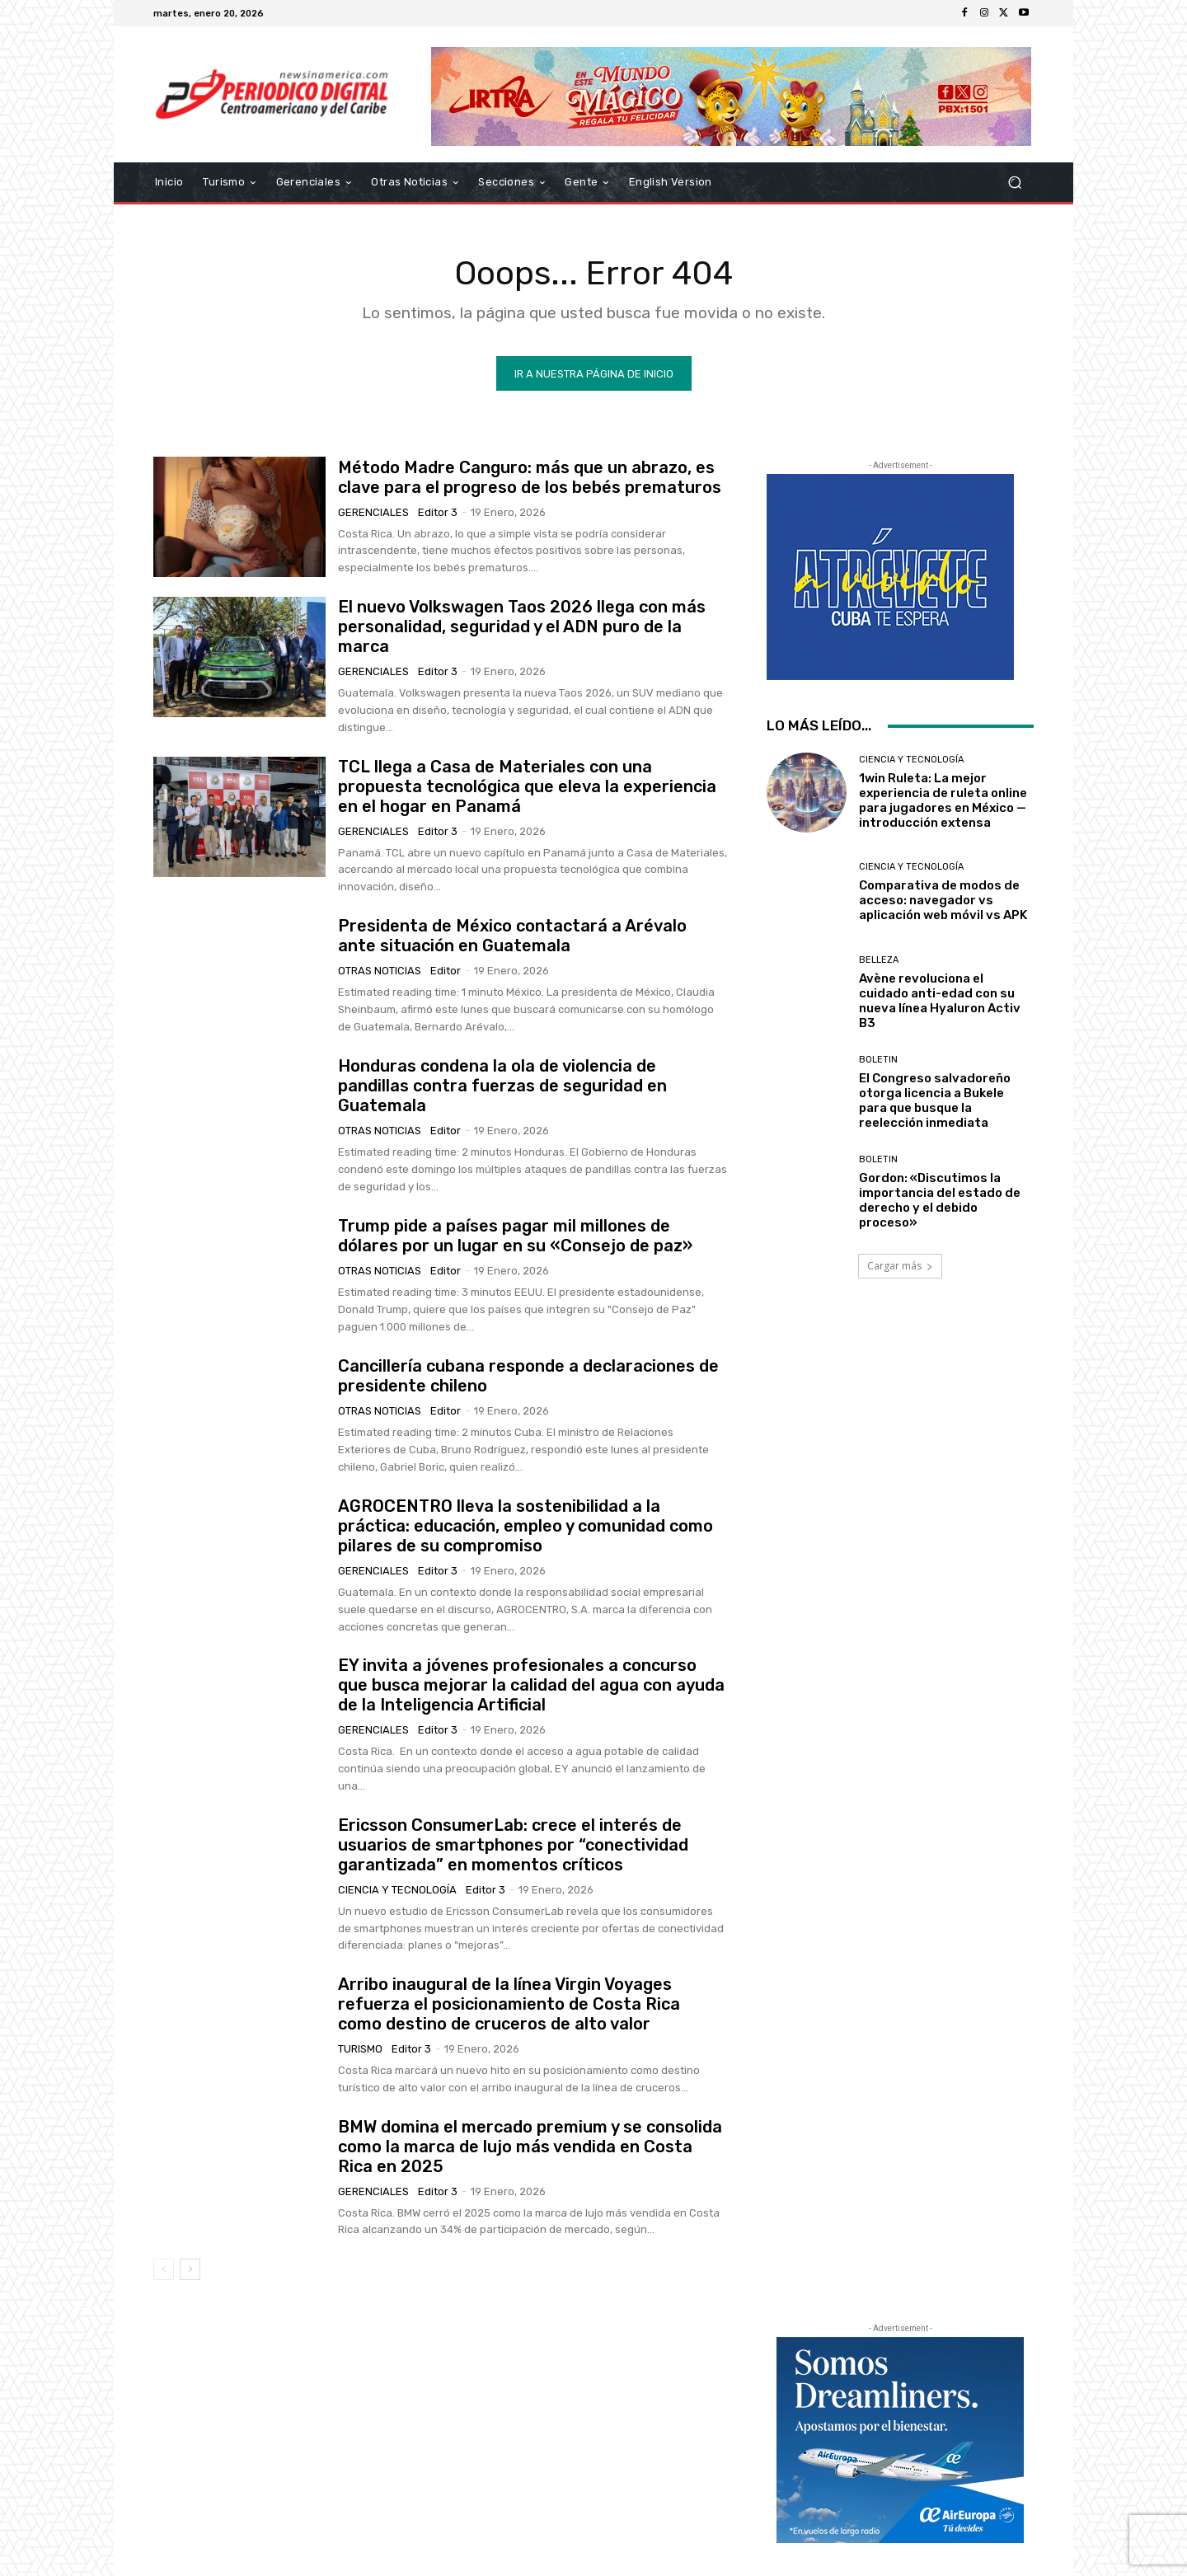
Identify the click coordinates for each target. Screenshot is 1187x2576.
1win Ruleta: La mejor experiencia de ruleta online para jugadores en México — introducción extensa (943, 800)
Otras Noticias (379, 970)
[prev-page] (163, 2269)
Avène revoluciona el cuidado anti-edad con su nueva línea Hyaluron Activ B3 (939, 1000)
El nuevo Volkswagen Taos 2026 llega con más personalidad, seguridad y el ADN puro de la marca (522, 626)
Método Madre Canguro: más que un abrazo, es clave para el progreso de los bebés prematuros (529, 476)
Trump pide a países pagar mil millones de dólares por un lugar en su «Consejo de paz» (515, 1235)
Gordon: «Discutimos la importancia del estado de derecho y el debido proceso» (939, 1200)
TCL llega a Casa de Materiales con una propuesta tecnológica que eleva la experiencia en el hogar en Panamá (527, 785)
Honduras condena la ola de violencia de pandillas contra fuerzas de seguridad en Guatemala (502, 1085)
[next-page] (190, 2269)
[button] (1014, 182)
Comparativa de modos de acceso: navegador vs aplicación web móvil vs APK (943, 900)
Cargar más (900, 1266)
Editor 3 (437, 511)
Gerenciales (373, 511)
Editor (445, 970)
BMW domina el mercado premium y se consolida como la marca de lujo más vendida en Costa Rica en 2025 (530, 2145)
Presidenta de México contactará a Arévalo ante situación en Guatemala (512, 935)
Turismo (360, 2048)
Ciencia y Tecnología (397, 1889)
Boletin (878, 1059)
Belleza (878, 959)
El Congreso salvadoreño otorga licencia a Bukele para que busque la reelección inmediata (935, 1100)
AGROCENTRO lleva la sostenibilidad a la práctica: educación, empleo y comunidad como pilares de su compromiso (525, 1525)
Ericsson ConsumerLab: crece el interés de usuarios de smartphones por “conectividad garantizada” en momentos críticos (513, 1845)
